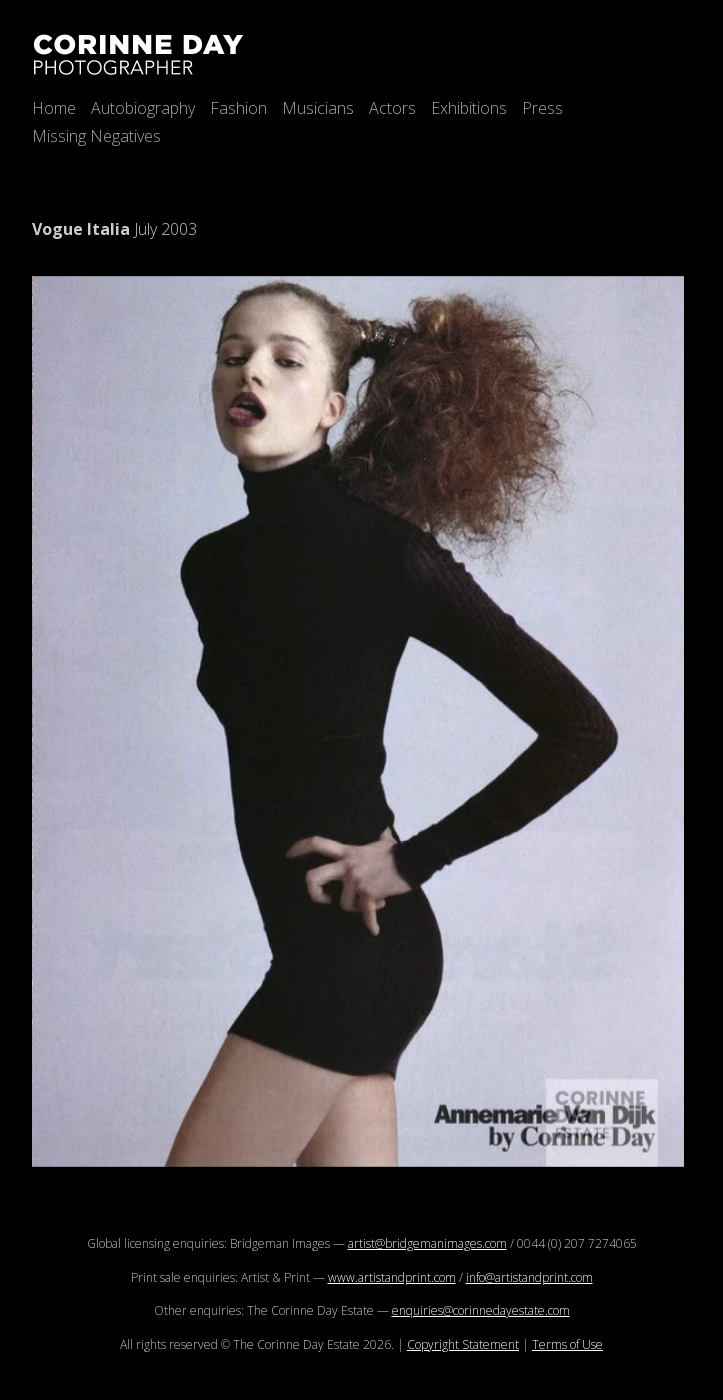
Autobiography (143, 108)
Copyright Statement (463, 1344)
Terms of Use (567, 1344)
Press (542, 108)
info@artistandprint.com (529, 1277)
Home (54, 108)
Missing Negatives (96, 136)
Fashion (238, 108)
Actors (392, 108)
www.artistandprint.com (392, 1277)
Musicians (318, 108)
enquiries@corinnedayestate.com (481, 1310)
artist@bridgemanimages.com (427, 1243)
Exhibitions (469, 108)
